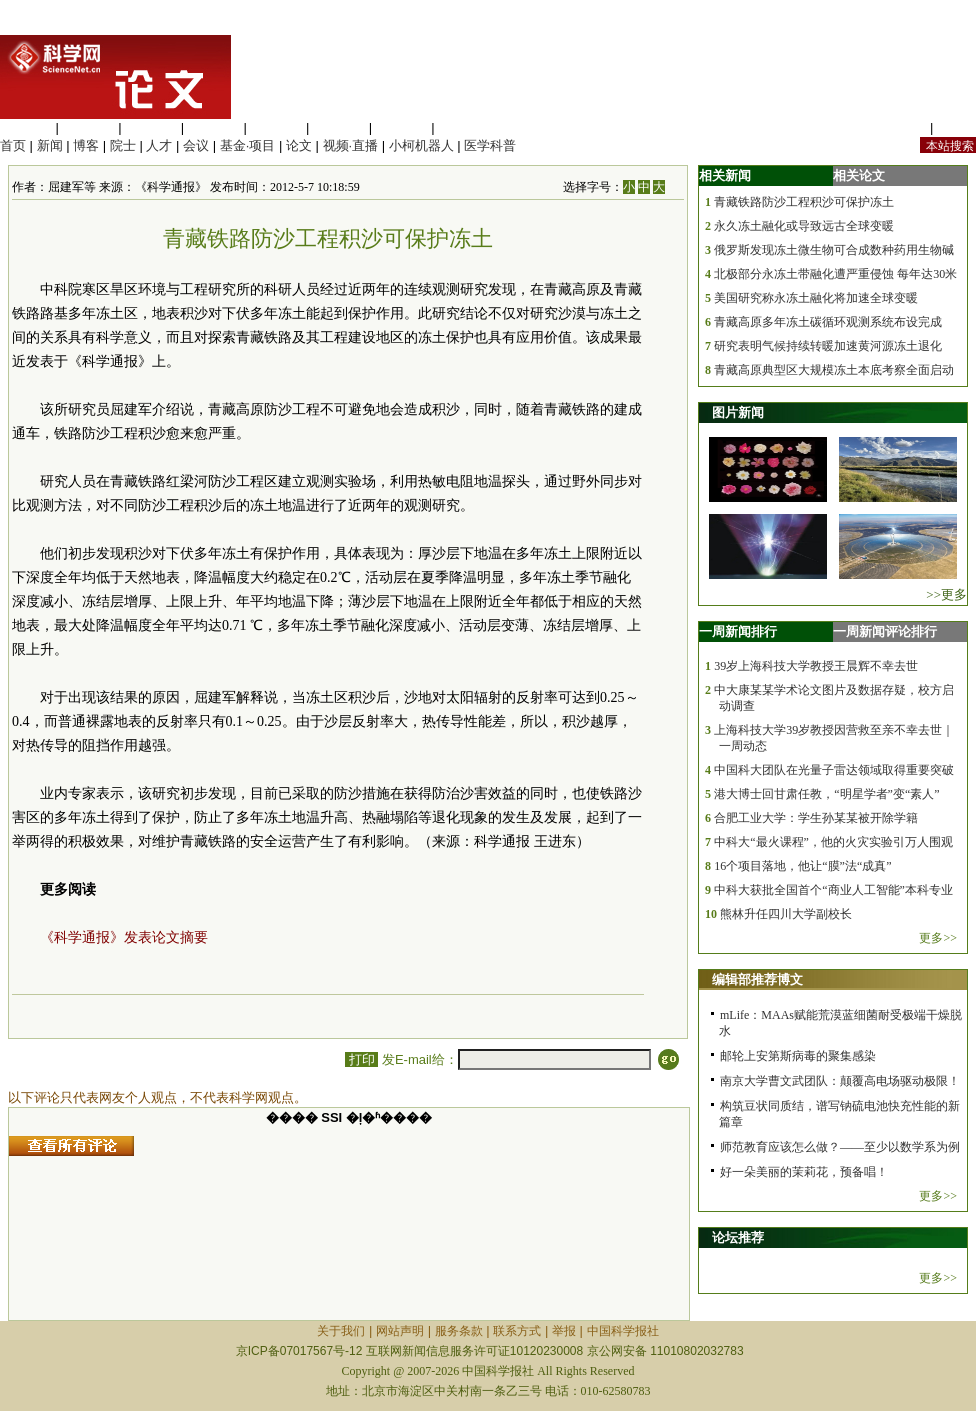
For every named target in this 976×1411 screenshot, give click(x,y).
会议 (196, 145)
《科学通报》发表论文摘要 (124, 937)
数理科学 (402, 127)
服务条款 (459, 1331)
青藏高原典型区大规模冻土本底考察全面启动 (834, 370)
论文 (299, 145)
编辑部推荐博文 (757, 979)
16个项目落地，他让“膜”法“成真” (802, 866)
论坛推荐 (738, 1237)
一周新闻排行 (738, 631)
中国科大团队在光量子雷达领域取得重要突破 (834, 770)
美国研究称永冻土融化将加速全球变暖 (816, 298)
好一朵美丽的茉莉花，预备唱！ (804, 1172)
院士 (123, 145)
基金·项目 (248, 145)
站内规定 (900, 127)
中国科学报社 (623, 1331)
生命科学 (26, 127)
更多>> (938, 938)
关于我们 (341, 1331)
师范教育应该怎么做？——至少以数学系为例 (840, 1147)
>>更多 (946, 594)
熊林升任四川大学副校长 (786, 914)
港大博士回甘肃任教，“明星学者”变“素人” (826, 794)
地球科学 (339, 127)
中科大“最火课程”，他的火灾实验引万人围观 (833, 842)
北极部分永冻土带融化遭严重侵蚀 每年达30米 (835, 274)
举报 (564, 1331)
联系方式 (517, 1331)
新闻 (50, 145)
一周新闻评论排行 (885, 631)
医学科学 (89, 127)
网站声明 (400, 1331)
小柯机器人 (421, 145)
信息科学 (276, 127)
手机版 (956, 127)
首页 (13, 145)
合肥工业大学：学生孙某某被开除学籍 (816, 818)
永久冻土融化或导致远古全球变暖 (804, 226)
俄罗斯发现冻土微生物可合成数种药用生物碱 (834, 250)
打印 (361, 1059)
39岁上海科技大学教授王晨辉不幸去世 (816, 666)
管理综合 (464, 127)
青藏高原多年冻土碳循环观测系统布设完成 (828, 322)
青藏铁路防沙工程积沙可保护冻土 (804, 202)
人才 (159, 145)
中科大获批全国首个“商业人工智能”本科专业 (833, 890)
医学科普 (490, 145)
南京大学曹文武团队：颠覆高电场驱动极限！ (840, 1081)
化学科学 (151, 127)
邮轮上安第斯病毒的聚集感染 (798, 1056)
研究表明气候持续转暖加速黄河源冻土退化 (828, 346)
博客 (86, 145)
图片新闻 (738, 412)
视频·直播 (351, 145)
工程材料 (214, 127)
